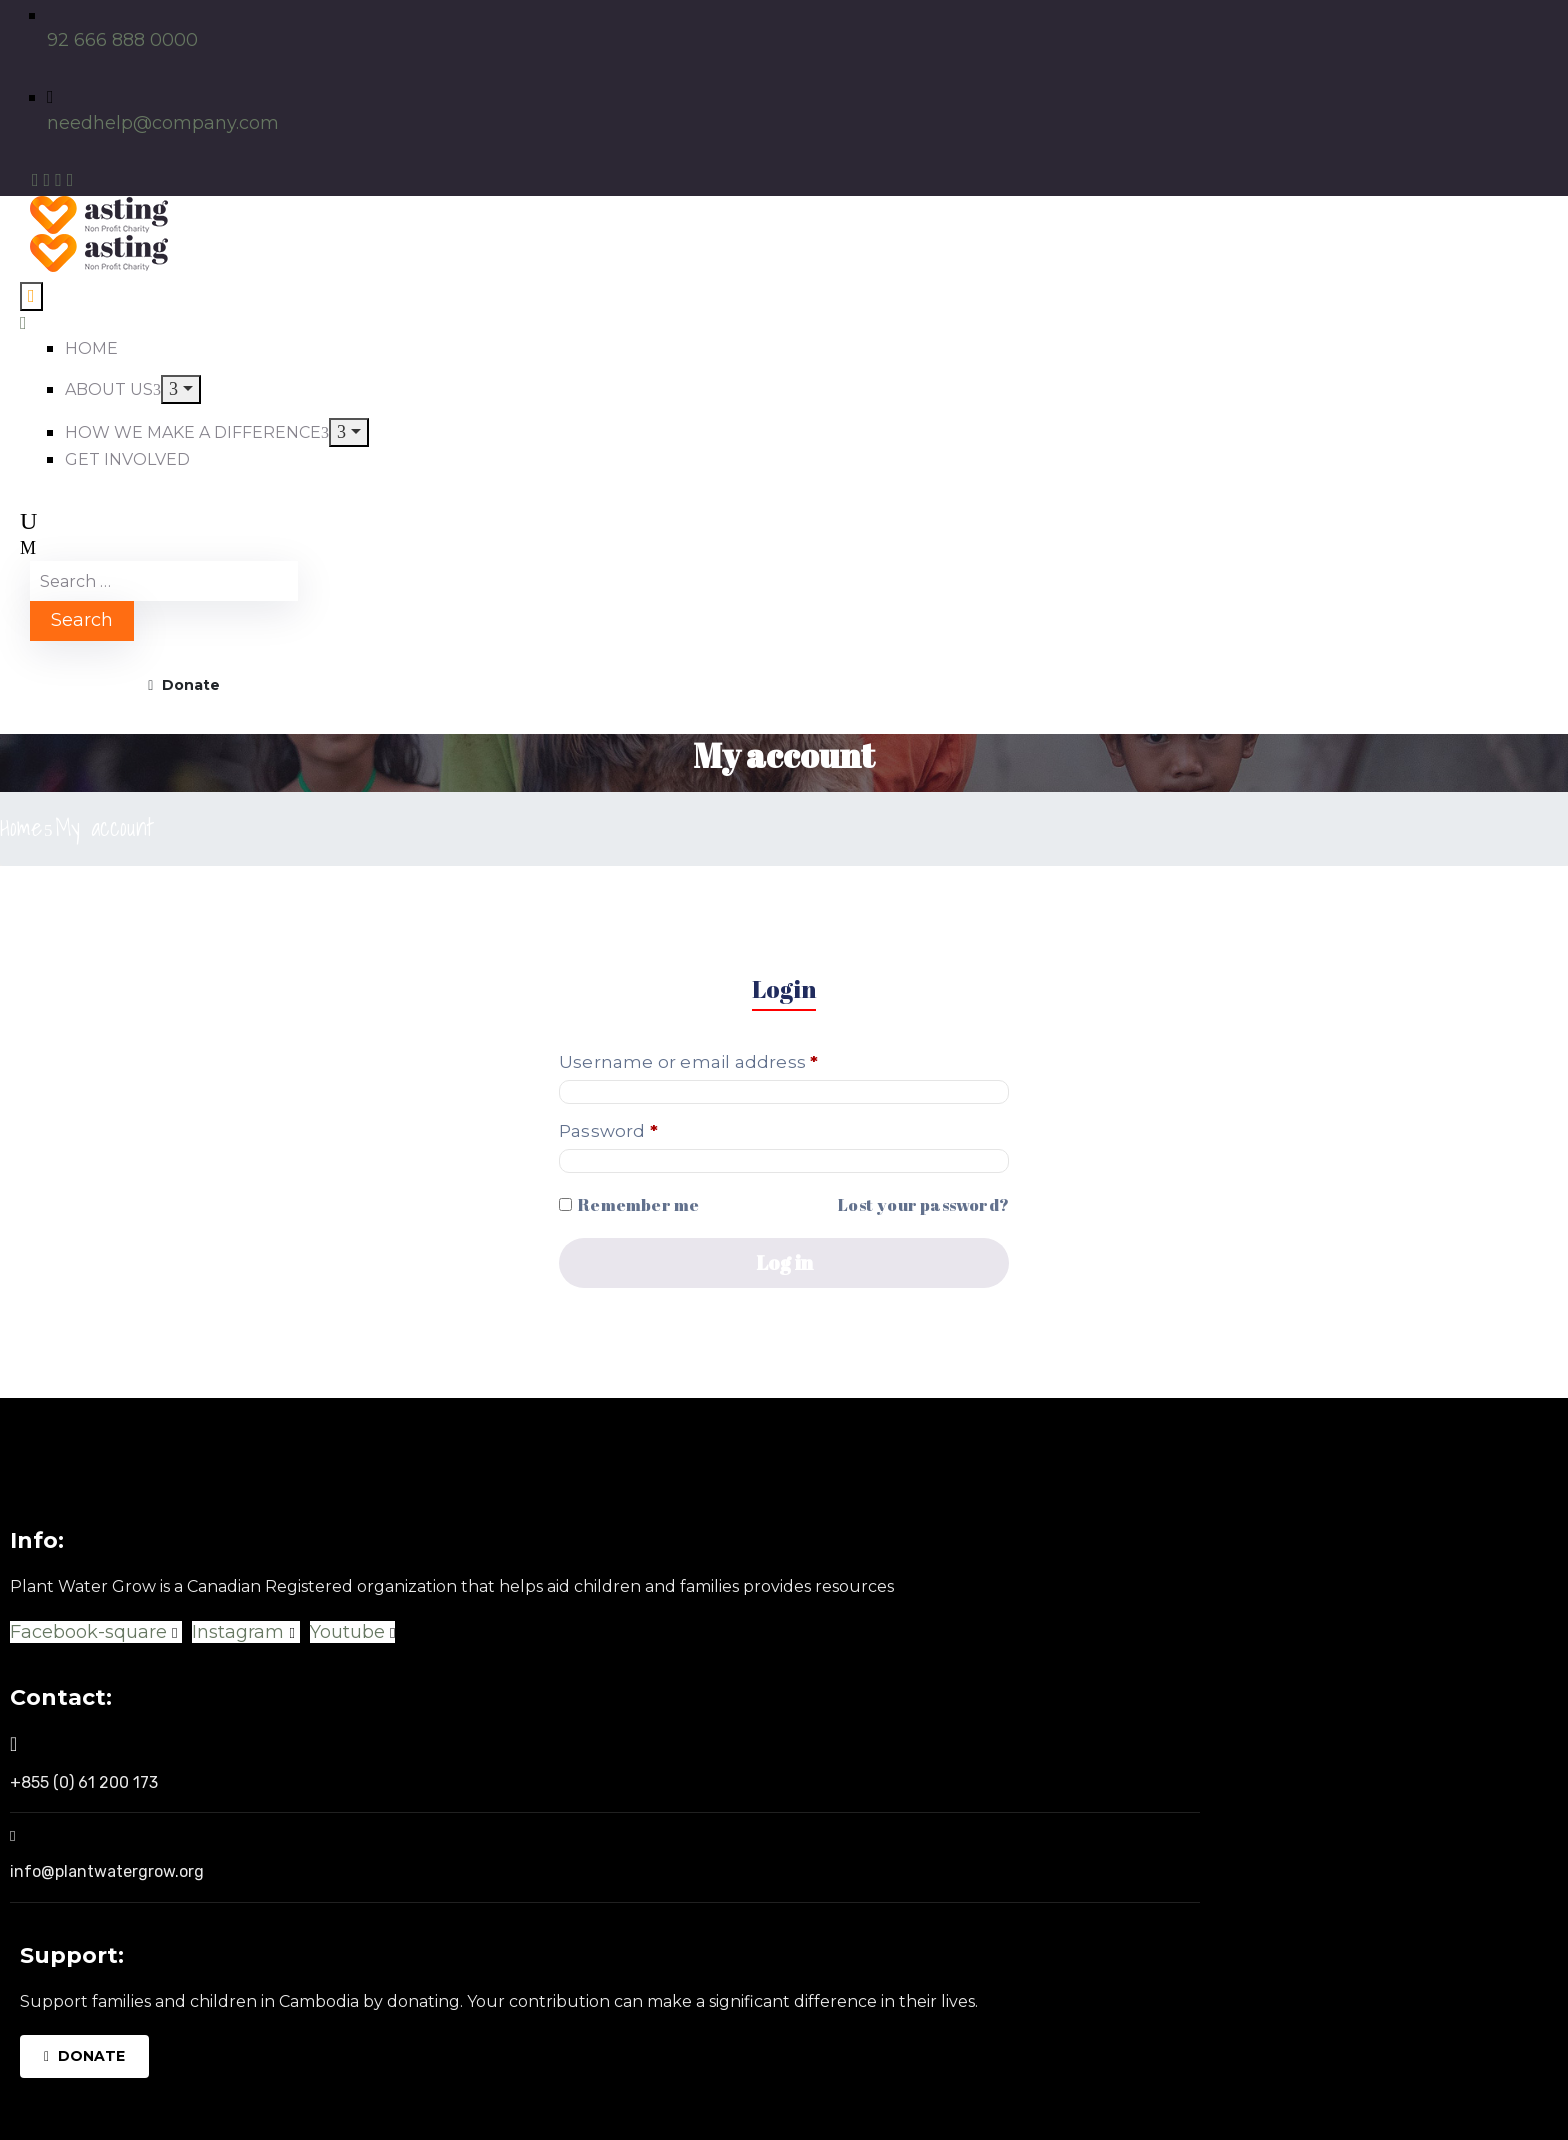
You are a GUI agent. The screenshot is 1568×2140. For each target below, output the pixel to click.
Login (784, 989)
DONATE (84, 2056)
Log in (784, 1262)
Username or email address (729, 1061)
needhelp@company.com (163, 123)
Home (21, 827)
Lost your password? (923, 1204)
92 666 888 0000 (122, 40)
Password (649, 1130)
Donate (184, 685)
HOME (91, 348)
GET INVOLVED (127, 459)
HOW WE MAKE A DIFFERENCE (197, 432)
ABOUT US (113, 389)
